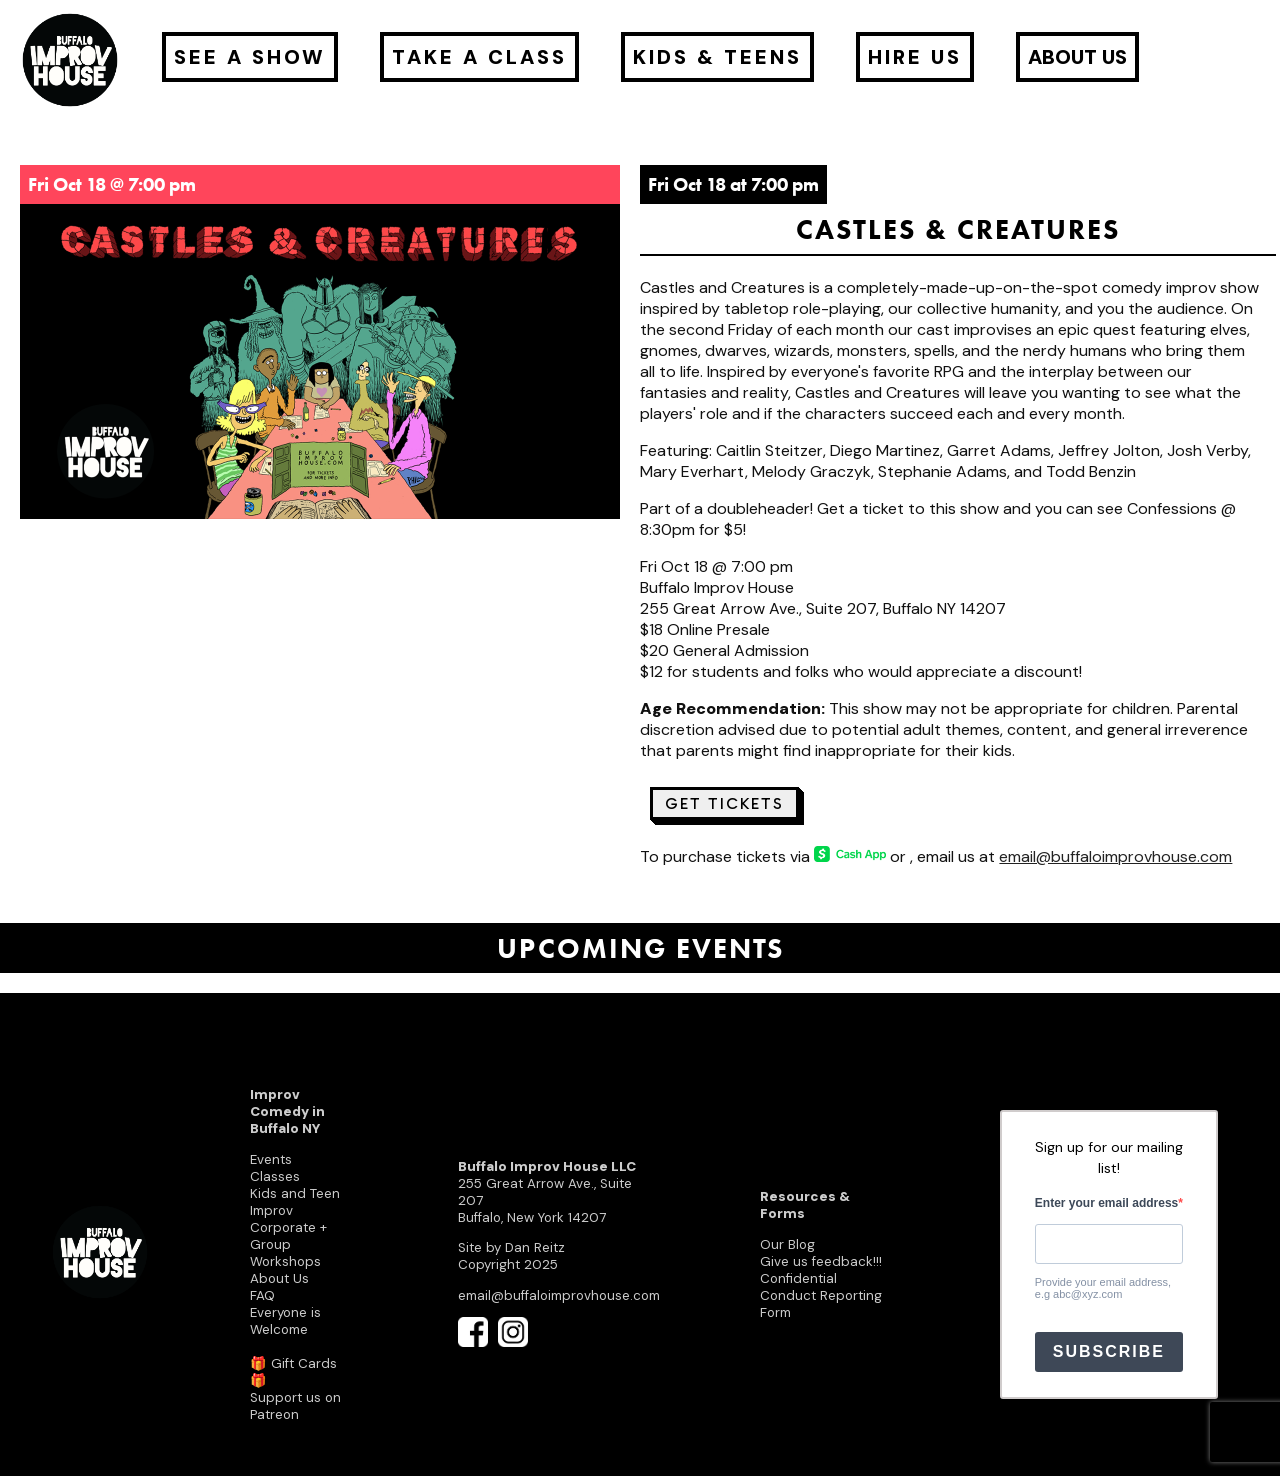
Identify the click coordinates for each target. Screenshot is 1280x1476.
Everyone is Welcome (285, 1321)
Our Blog (787, 1244)
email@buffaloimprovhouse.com (1115, 856)
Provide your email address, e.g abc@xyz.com (1103, 1288)
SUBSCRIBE (1109, 1351)
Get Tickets (724, 803)
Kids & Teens (717, 57)
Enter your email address (1106, 1203)
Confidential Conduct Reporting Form (821, 1295)
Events (271, 1159)
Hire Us (915, 57)
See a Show (250, 57)
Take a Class (479, 57)
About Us (279, 1278)
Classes (275, 1176)
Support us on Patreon (295, 1406)
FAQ (262, 1295)
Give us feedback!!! (821, 1261)
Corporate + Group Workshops (288, 1244)
